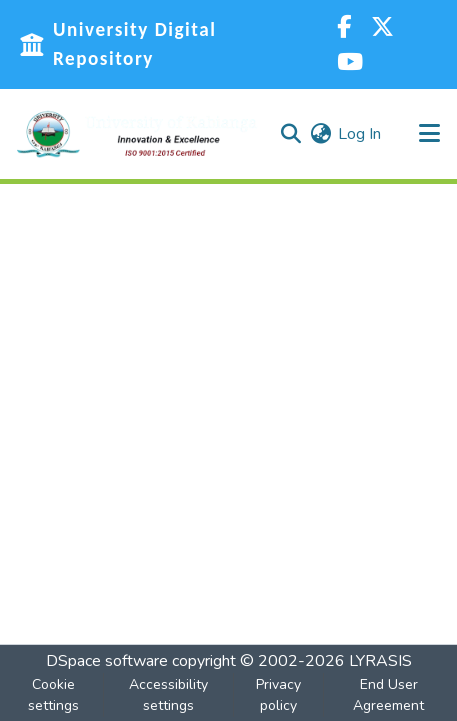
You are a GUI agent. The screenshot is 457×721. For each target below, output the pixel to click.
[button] (137, 134)
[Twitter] (382, 27)
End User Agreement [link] (388, 695)
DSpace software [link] (107, 661)
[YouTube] (350, 62)
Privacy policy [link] (278, 695)
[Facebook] (344, 27)
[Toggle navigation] (429, 134)
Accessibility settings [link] (168, 695)
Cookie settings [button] (53, 695)
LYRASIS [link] (380, 661)
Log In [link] (359, 134)
